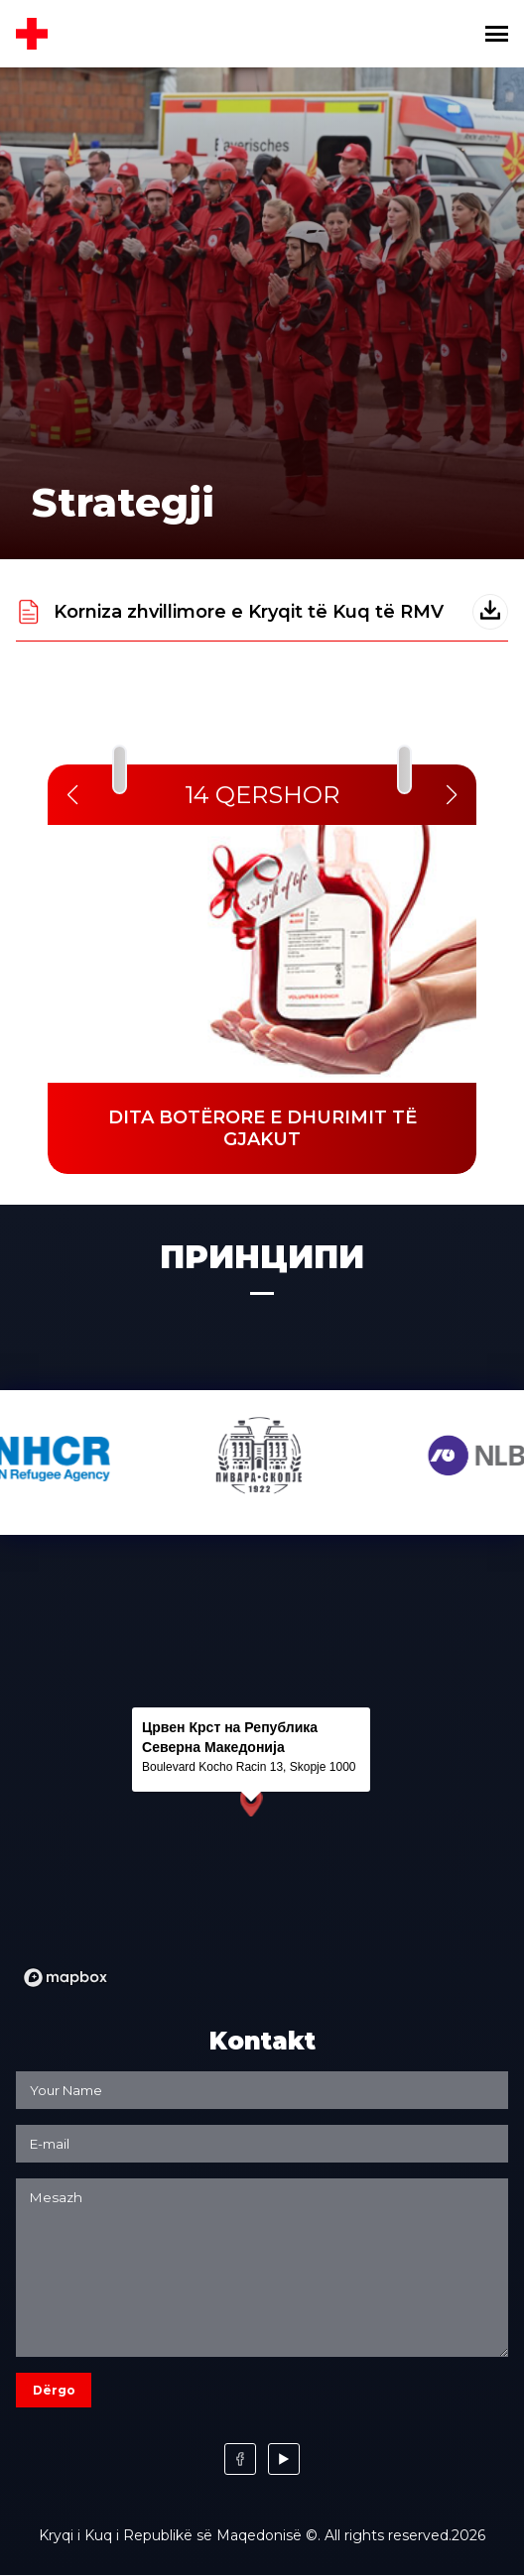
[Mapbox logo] (65, 1977)
